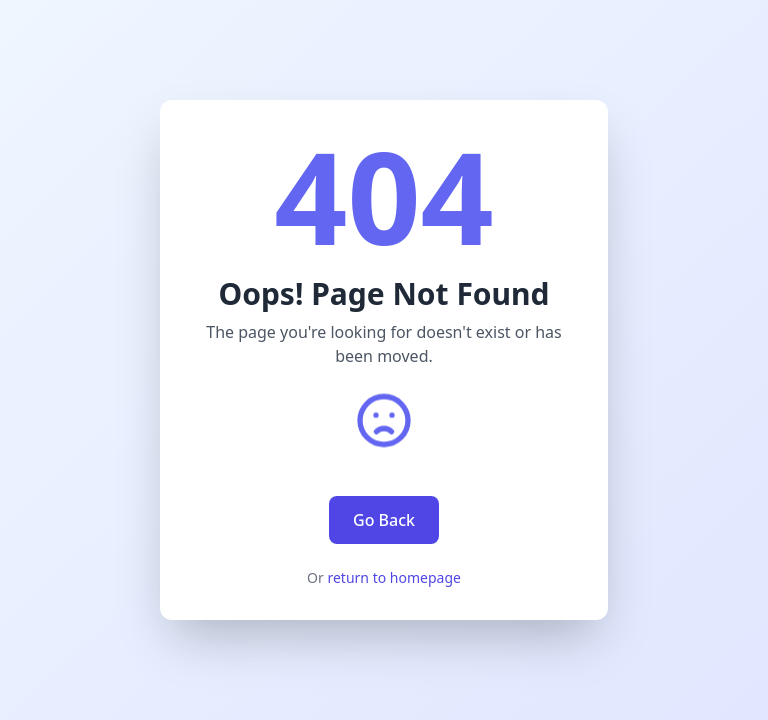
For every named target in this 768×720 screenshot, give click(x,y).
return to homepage (393, 577)
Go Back (384, 520)
